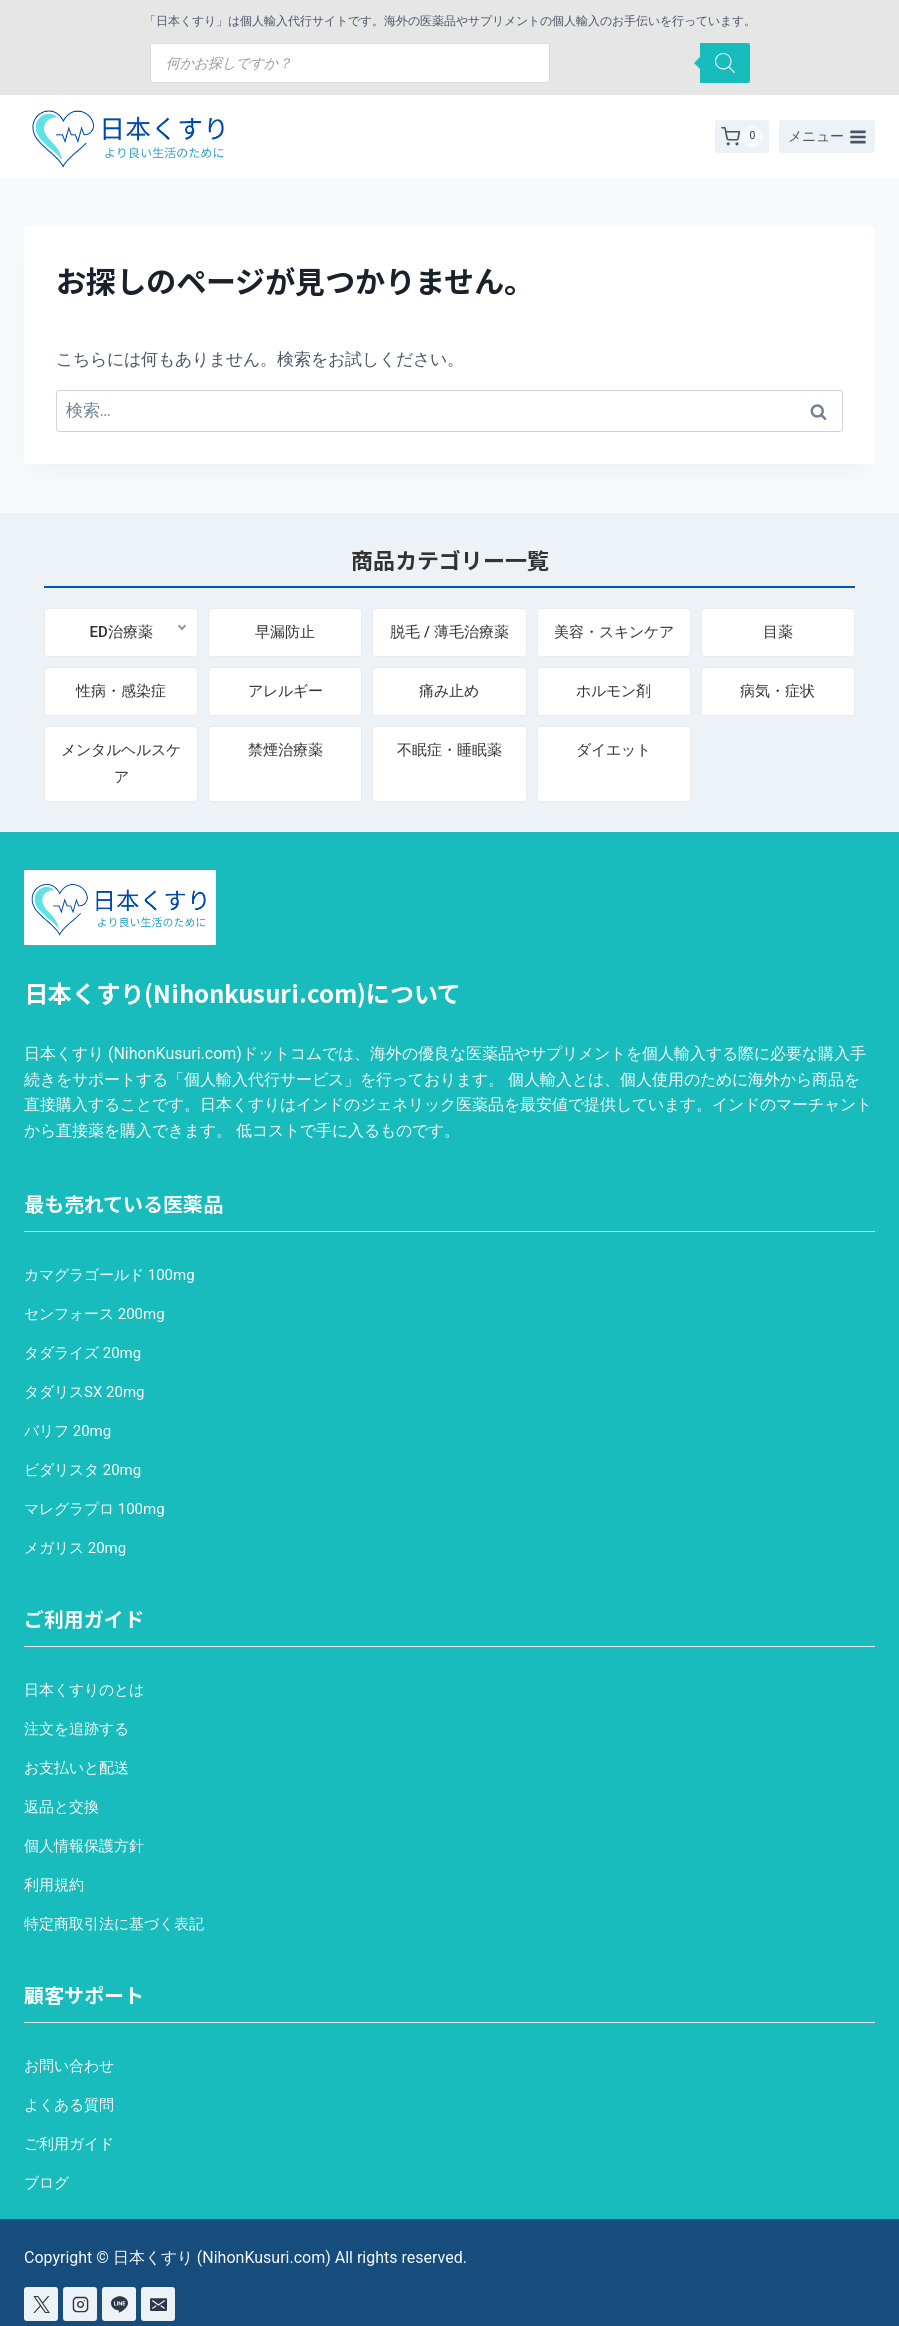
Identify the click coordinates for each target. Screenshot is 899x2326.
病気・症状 (777, 691)
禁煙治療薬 (285, 750)
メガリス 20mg (75, 1548)
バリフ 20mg (67, 1431)
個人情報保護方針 (84, 1846)
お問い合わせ (69, 2066)
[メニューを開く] (827, 137)
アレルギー (285, 691)
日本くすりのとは (84, 1690)
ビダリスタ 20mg (82, 1470)
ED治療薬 (120, 632)
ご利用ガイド (69, 2144)
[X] (41, 2304)
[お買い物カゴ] (742, 137)
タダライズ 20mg (82, 1353)
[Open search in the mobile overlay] (450, 63)
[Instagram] (80, 2304)
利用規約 (54, 1885)
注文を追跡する (76, 1729)
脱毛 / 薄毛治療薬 (449, 632)
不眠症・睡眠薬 (449, 750)
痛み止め (449, 691)
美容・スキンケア (614, 632)
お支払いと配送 (76, 1768)
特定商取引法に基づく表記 (114, 1924)
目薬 (778, 632)
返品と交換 (61, 1807)
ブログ (46, 2183)
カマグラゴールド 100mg (109, 1275)
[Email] (158, 2304)
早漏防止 (285, 632)
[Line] (119, 2304)
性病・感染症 (121, 691)
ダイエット (613, 750)
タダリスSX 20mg (84, 1392)
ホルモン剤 (613, 691)
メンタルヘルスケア (121, 763)
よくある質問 (69, 2105)
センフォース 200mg (94, 1314)
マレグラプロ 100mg (94, 1509)
